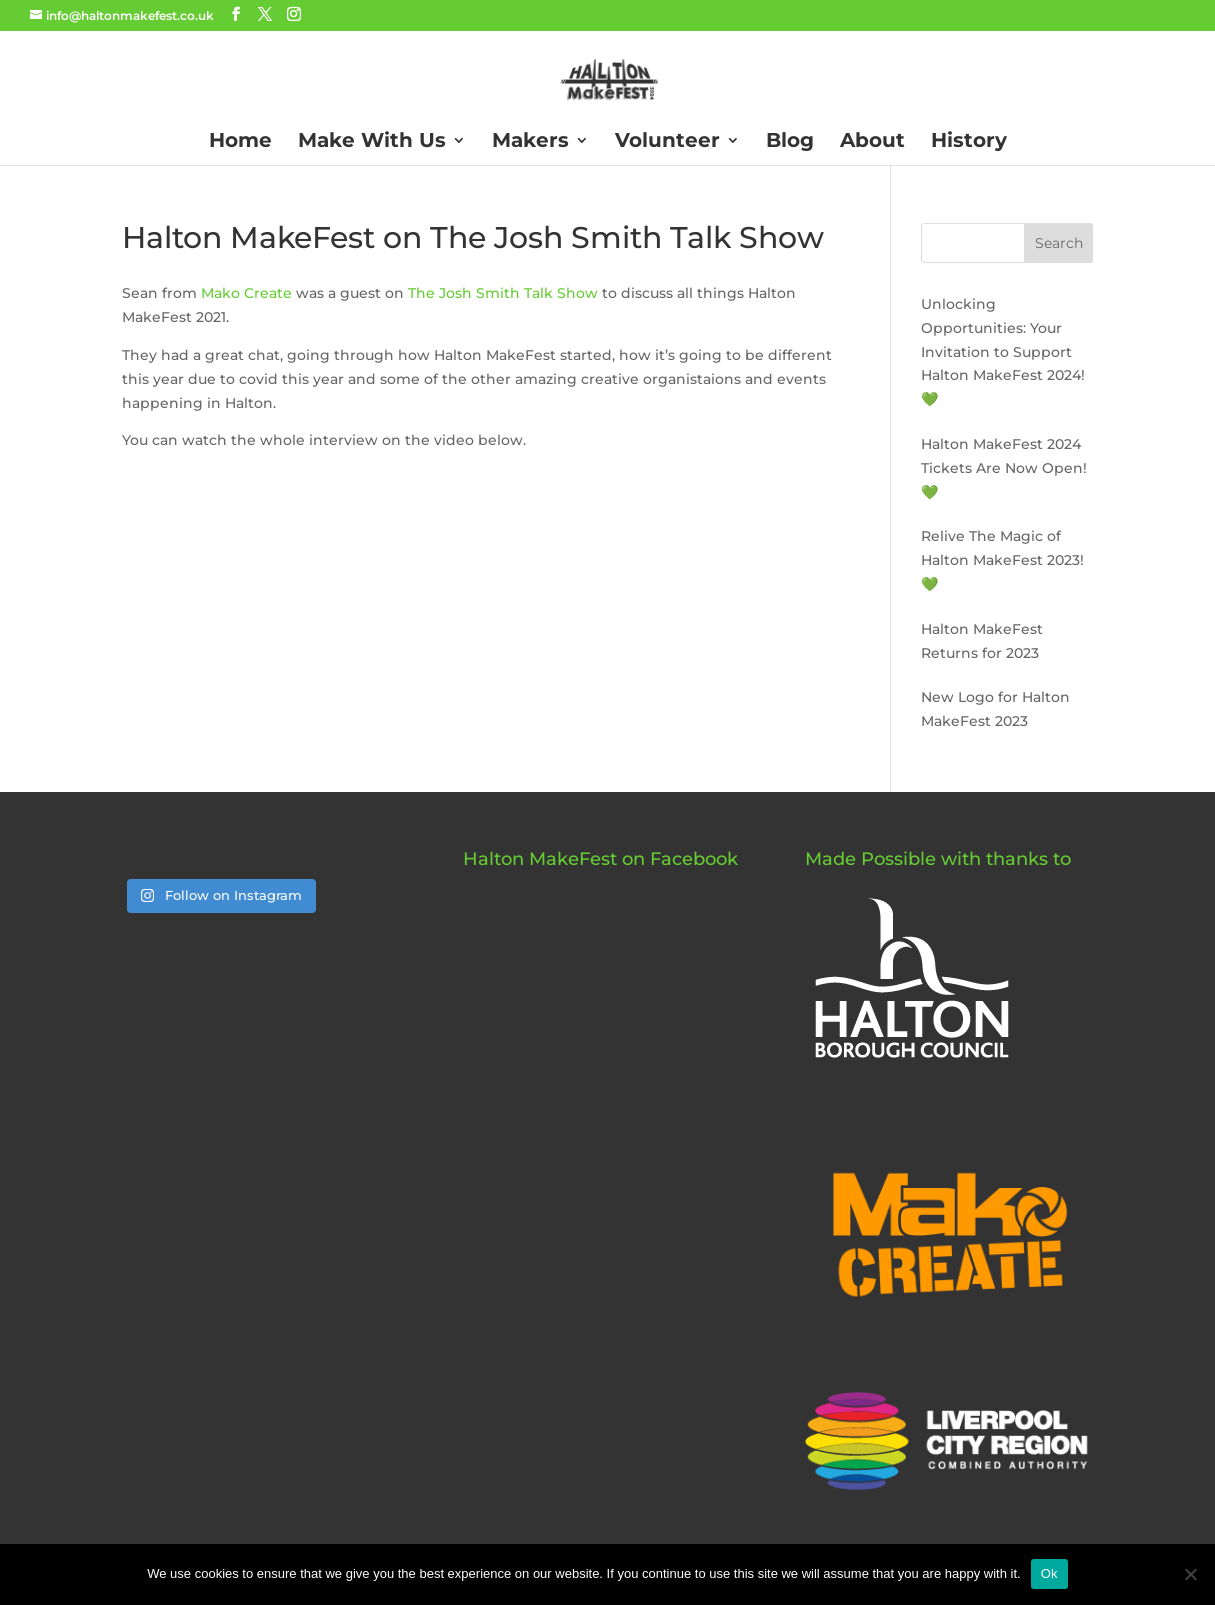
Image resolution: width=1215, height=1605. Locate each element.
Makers (530, 142)
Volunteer (667, 142)
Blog (790, 142)
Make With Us (372, 142)
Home (240, 142)
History (969, 142)
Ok (1049, 1573)
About (872, 142)
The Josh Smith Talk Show (503, 293)
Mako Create (246, 293)
